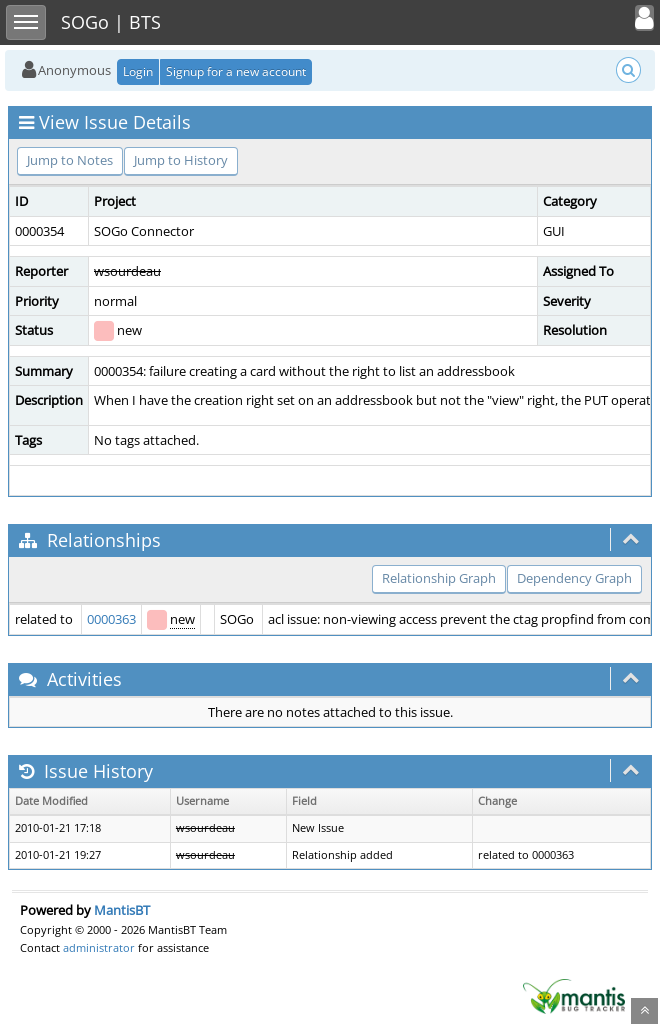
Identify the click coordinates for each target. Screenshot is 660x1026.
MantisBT (122, 910)
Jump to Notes (70, 160)
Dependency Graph (574, 578)
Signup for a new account (236, 71)
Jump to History (181, 160)
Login (138, 71)
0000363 (111, 619)
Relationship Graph (439, 578)
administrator (99, 947)
